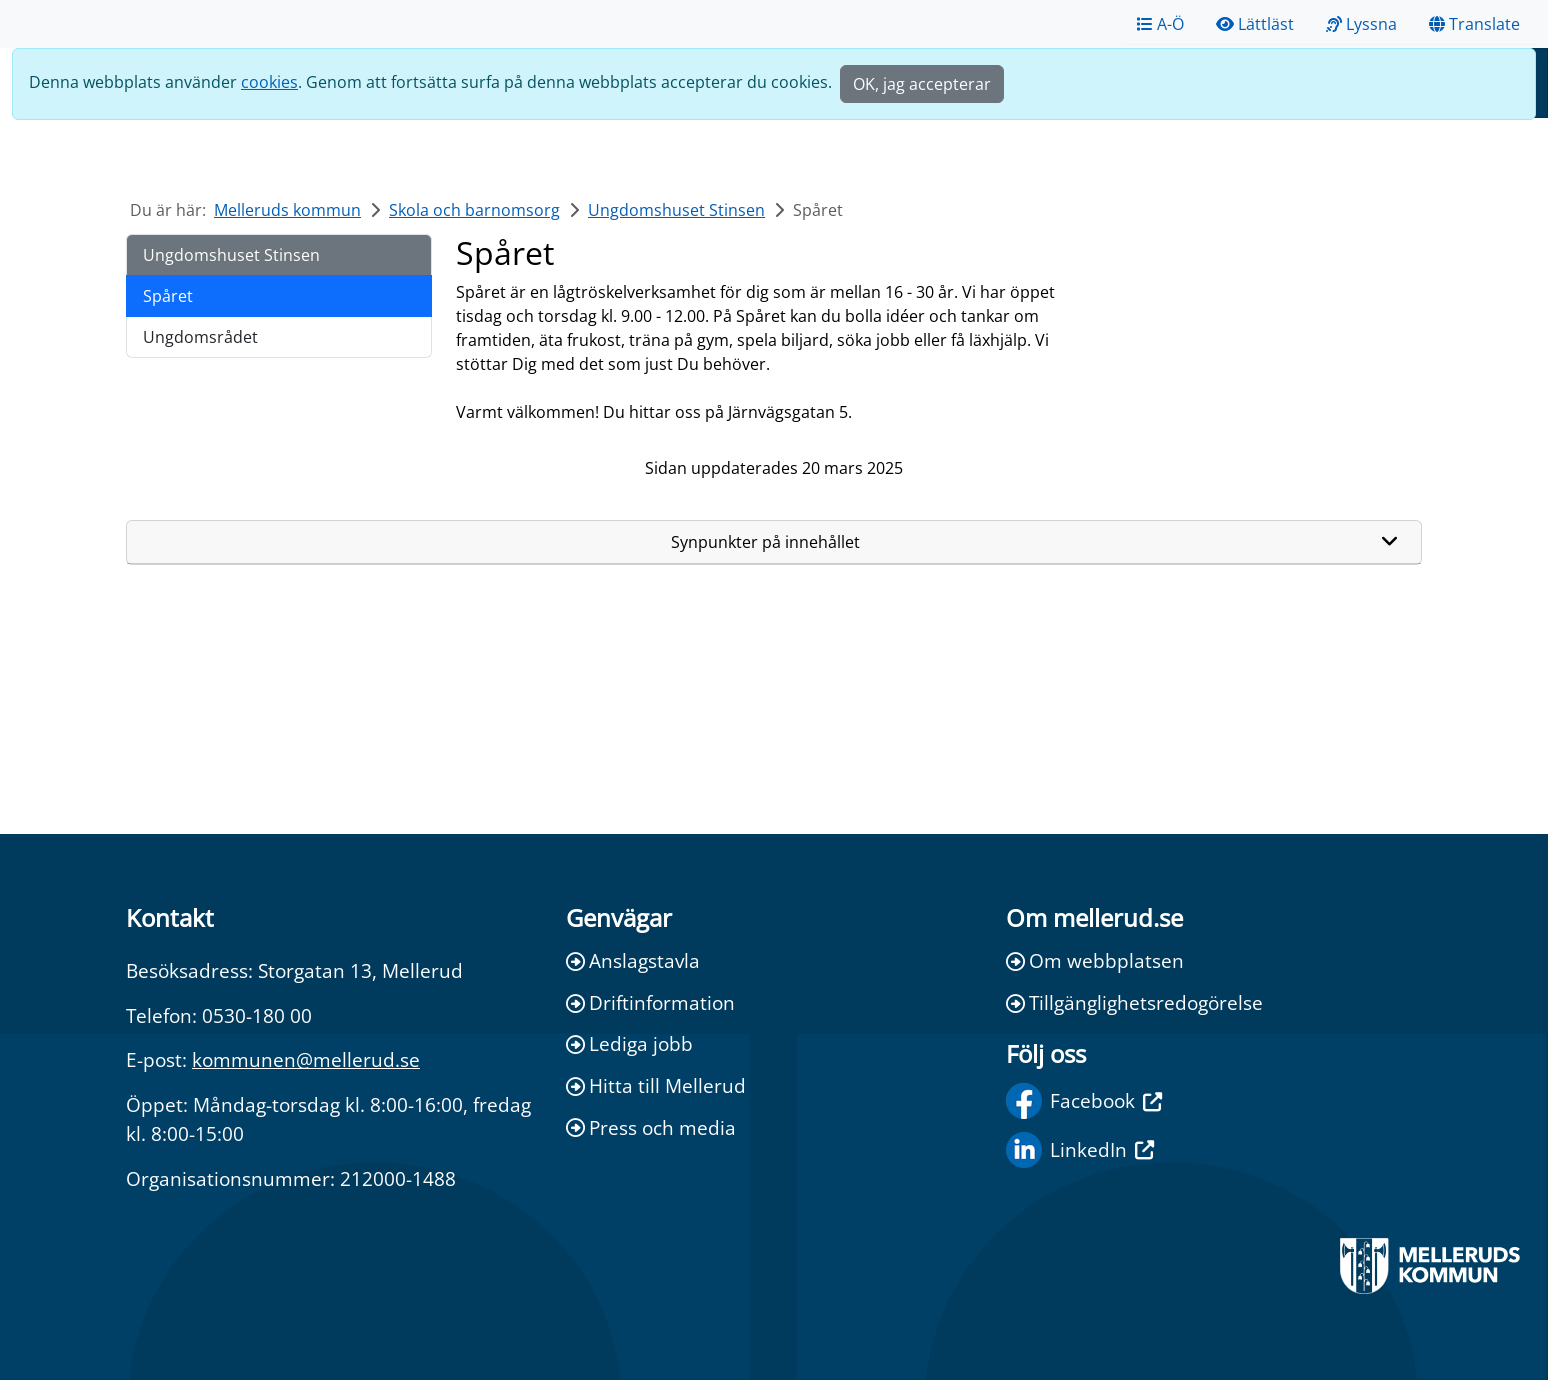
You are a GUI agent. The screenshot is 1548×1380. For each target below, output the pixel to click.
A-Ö (1160, 24)
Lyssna (1361, 24)
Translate (1474, 24)
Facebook (1084, 1101)
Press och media (651, 1127)
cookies (269, 82)
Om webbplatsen (1095, 960)
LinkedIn (1080, 1150)
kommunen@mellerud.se (306, 1059)
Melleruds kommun (287, 210)
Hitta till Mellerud (656, 1085)
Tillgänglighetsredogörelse (1134, 1002)
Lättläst (1255, 24)
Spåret (168, 296)
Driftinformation (650, 1002)
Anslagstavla (633, 960)
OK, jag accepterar (922, 84)
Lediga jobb (629, 1043)
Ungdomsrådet (200, 337)
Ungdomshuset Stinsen (676, 210)
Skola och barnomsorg (474, 210)
